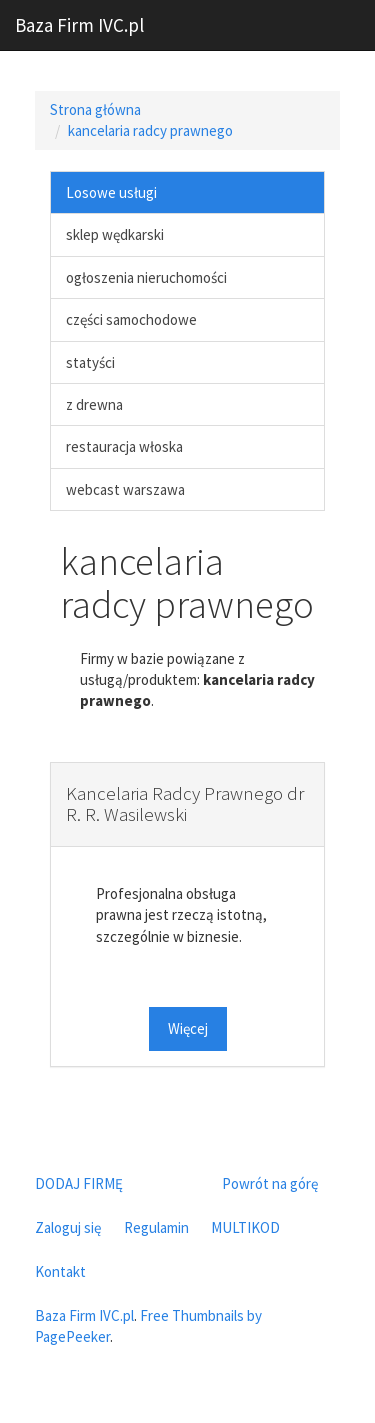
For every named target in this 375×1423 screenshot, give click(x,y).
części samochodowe (131, 319)
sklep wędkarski (115, 234)
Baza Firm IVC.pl (79, 25)
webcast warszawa (125, 489)
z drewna (94, 404)
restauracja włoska (124, 446)
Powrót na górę (270, 1183)
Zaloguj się (68, 1227)
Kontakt (60, 1271)
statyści (90, 362)
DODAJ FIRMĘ (79, 1183)
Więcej (188, 1028)
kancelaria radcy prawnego (150, 130)
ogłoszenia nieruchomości (146, 277)
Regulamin (156, 1227)
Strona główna (95, 109)
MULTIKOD (245, 1227)
